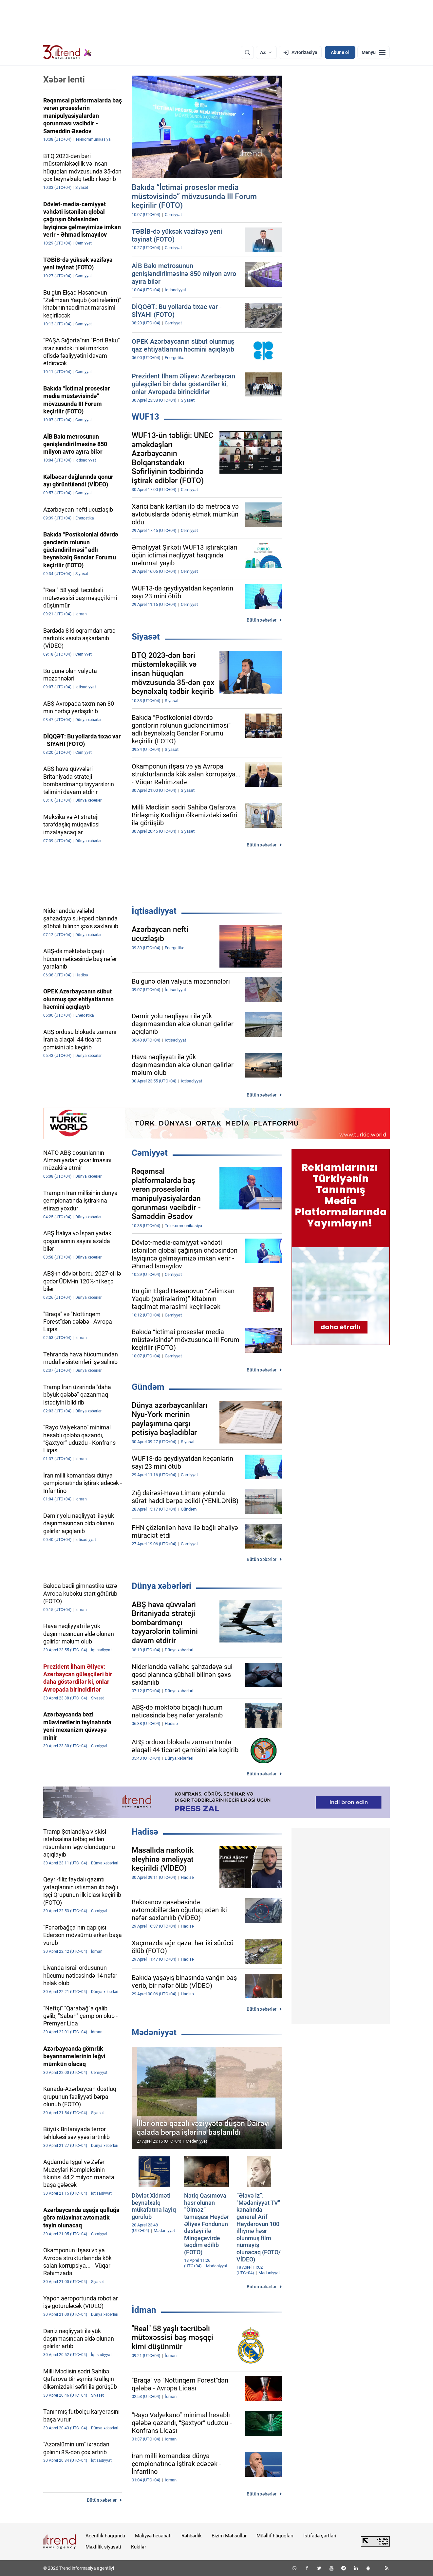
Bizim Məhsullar (229, 2536)
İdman (144, 2310)
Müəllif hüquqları (274, 2536)
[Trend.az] (67, 52)
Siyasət (146, 637)
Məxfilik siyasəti (103, 2547)
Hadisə (145, 1832)
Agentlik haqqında (105, 2536)
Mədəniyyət (154, 2032)
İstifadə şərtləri (319, 2536)
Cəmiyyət (150, 1153)
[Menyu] (373, 52)
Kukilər (138, 2547)
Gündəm (148, 1387)
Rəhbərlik (191, 2536)
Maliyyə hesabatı (153, 2536)
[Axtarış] (247, 52)
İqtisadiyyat (154, 911)
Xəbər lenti (64, 79)
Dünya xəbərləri (161, 1586)
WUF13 (145, 417)
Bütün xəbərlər (261, 620)
